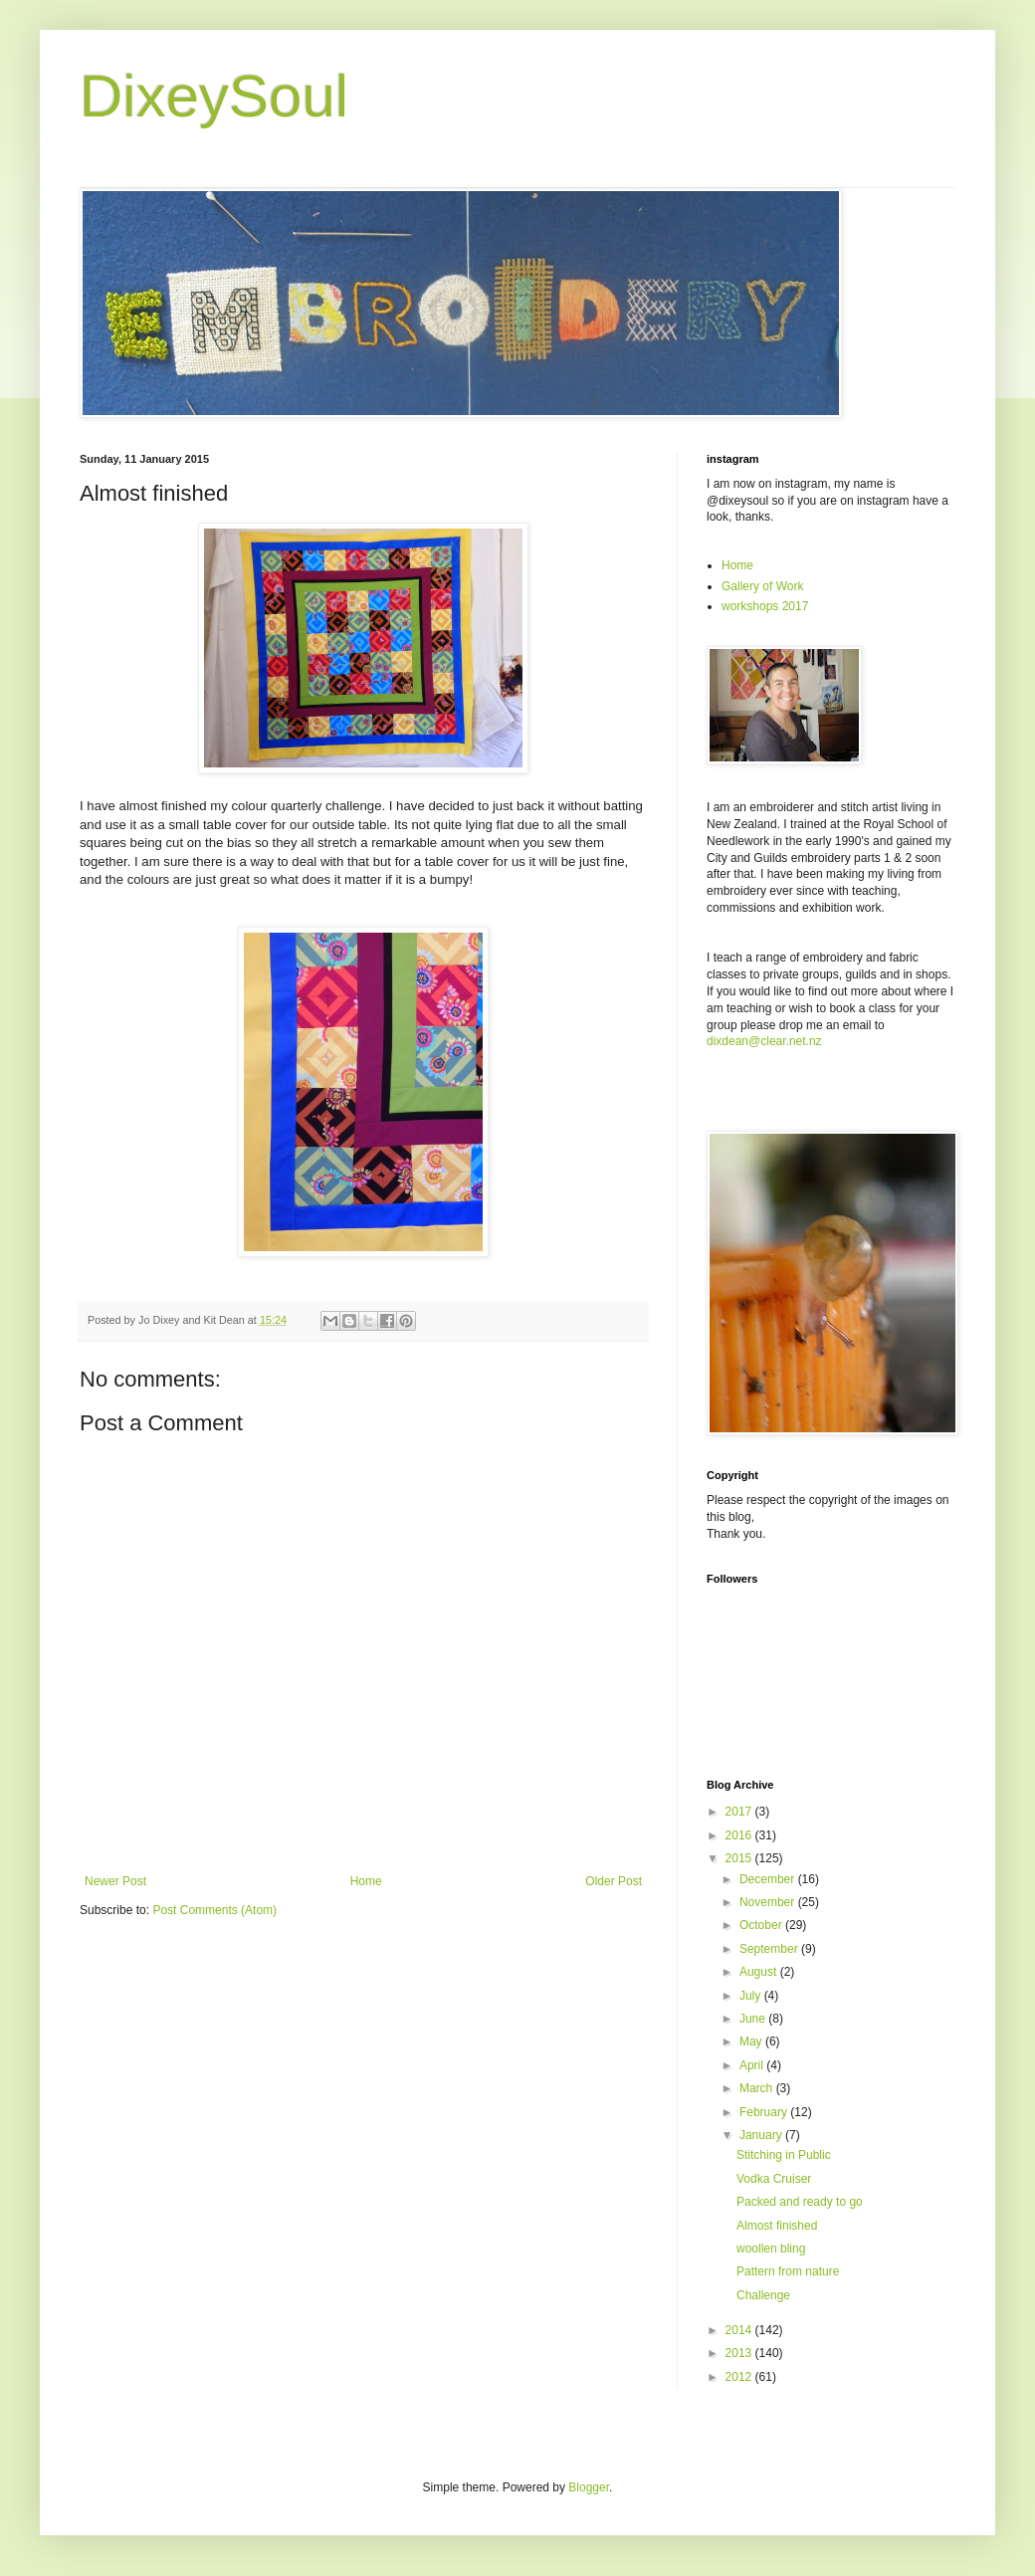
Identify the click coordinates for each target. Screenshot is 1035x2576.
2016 (740, 1835)
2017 (740, 1812)
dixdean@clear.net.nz (764, 1041)
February (764, 2112)
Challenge (763, 2295)
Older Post (613, 1881)
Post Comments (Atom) (214, 1910)
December (768, 1879)
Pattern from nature (787, 2271)
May (752, 2041)
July (751, 1996)
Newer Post (115, 1881)
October (762, 1925)
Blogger (588, 2487)
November (768, 1902)
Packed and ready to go (799, 2202)
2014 (740, 2330)
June (753, 2019)
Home (366, 1881)
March (757, 2088)
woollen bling (770, 2248)
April (752, 2065)
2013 (740, 2353)
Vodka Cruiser (773, 2179)
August (759, 1972)
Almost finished (776, 2226)
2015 (740, 1858)
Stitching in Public (783, 2155)
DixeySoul (214, 96)
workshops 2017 (765, 606)
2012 (740, 2377)
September (770, 1949)
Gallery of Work (762, 586)
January (762, 2135)
